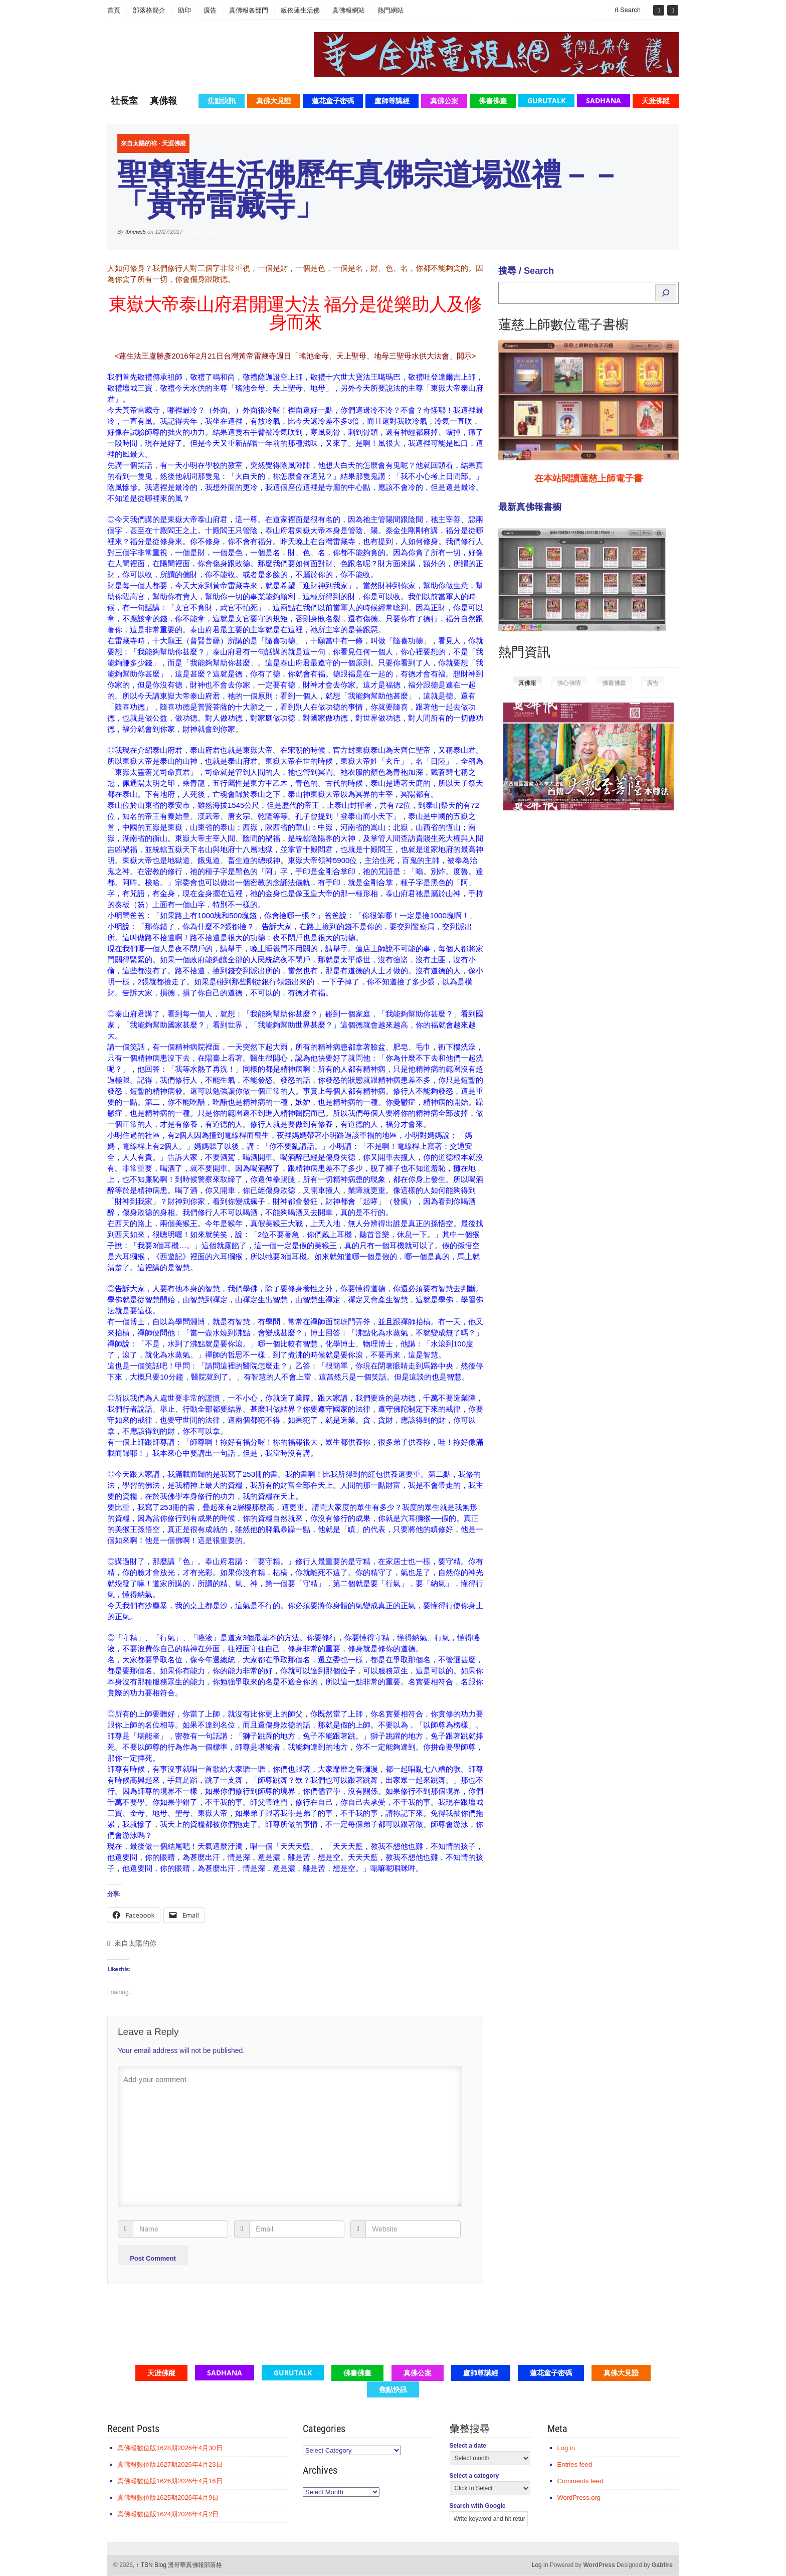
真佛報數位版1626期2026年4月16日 (170, 2481)
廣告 (210, 10)
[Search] (665, 292)
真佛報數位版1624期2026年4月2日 (168, 2514)
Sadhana (603, 100)
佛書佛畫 (493, 100)
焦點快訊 (222, 100)
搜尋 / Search (526, 271)
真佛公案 (444, 100)
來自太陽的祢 (139, 143)
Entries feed (574, 2464)
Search (628, 10)
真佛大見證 (273, 100)
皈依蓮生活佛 (300, 10)
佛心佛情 (569, 682)
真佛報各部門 (248, 10)
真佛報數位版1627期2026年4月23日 (170, 2464)
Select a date (468, 2446)
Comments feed (580, 2481)
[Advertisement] (573, 973)
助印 (184, 10)
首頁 (113, 10)
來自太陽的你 (135, 1943)
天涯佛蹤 (656, 100)
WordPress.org (579, 2497)
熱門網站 (390, 10)
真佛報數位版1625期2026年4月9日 (168, 2497)
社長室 (124, 100)
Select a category (474, 2476)
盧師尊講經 (392, 100)
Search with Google (478, 2506)
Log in (566, 2448)
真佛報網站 (348, 10)
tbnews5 (135, 232)
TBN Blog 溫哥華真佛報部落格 (179, 2564)
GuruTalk (546, 100)
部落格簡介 (149, 10)
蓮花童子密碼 (333, 100)
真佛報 (163, 100)
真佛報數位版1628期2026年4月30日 (170, 2448)
